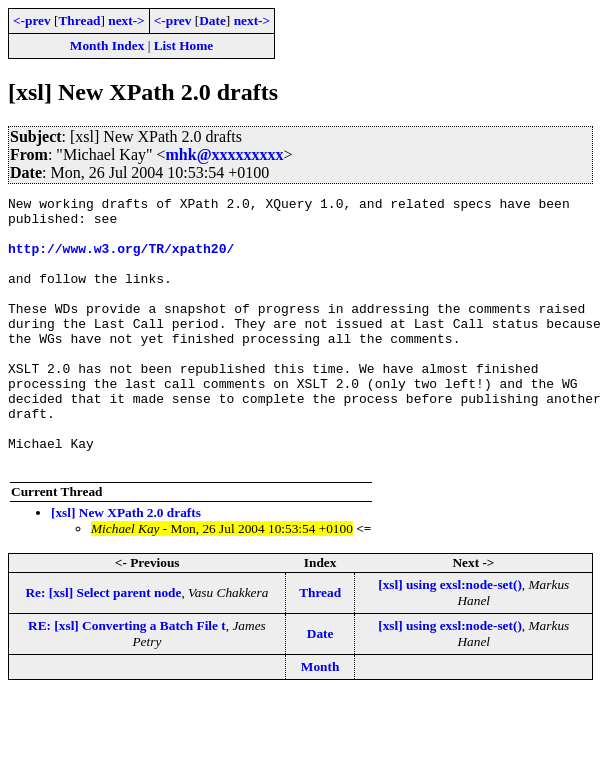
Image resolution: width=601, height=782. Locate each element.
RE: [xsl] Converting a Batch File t (127, 679)
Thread (79, 20)
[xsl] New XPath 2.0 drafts (126, 566)
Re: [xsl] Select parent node (103, 646)
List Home (184, 45)
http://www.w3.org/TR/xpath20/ (121, 260)
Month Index (107, 45)
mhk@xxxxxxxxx (225, 154)
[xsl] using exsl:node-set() (450, 638)
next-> (126, 20)
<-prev (32, 20)
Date (212, 20)
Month (320, 720)
